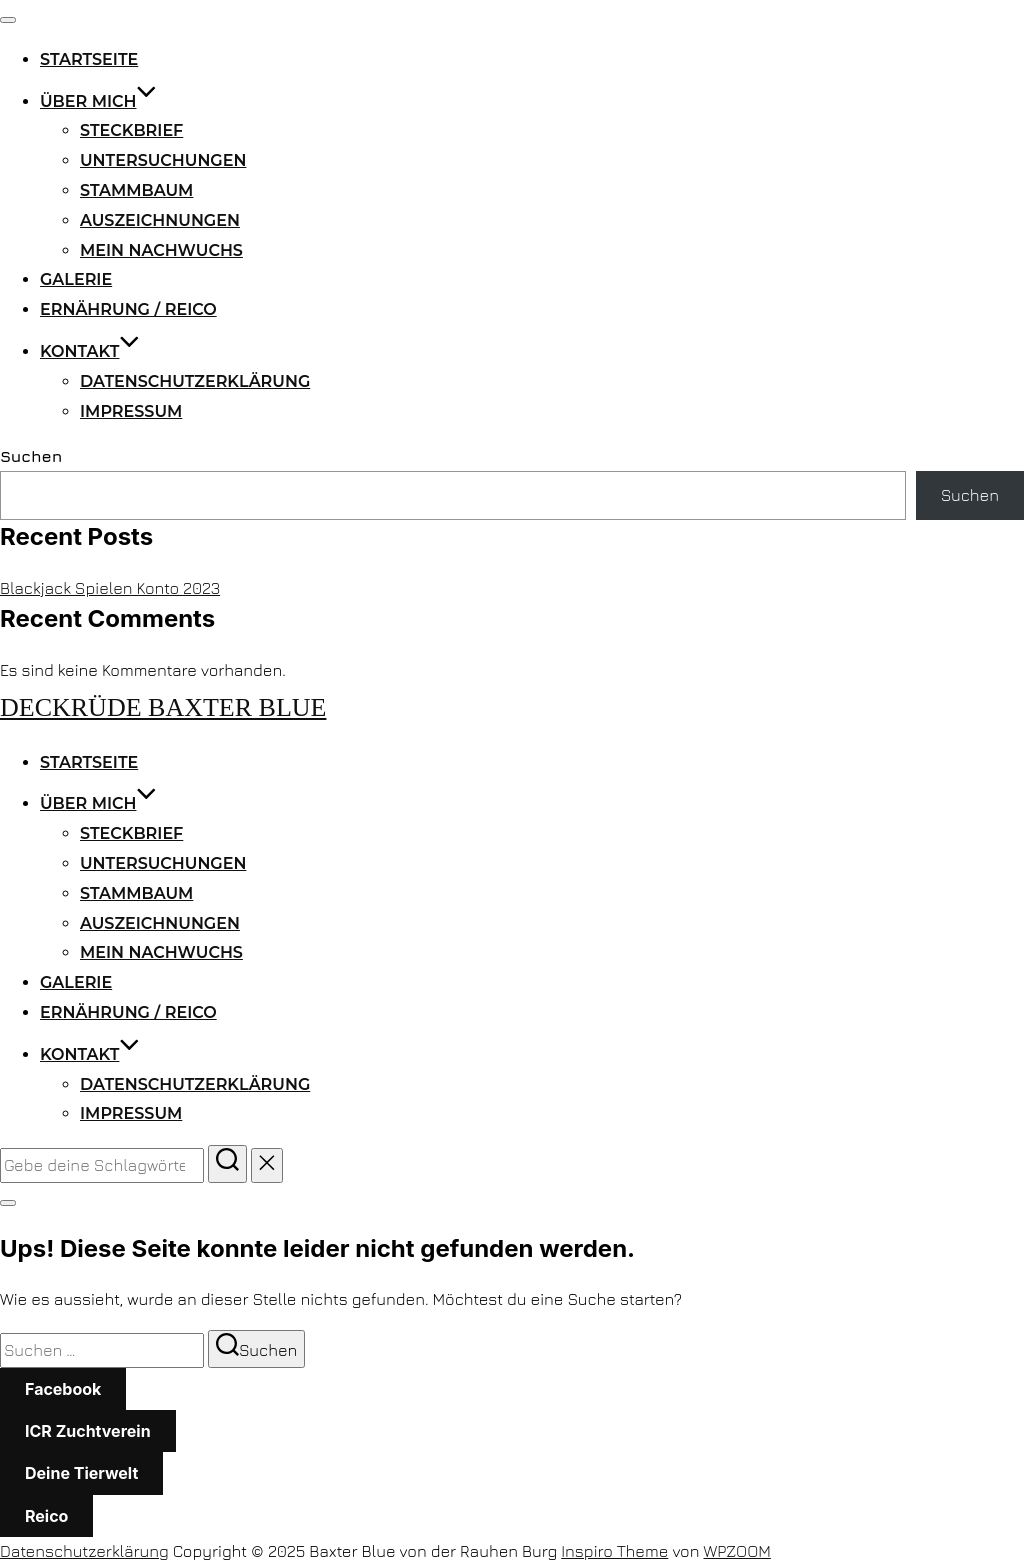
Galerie (76, 279)
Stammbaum (136, 190)
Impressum (131, 411)
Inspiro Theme (614, 1551)
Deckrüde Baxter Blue (163, 707)
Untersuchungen (163, 160)
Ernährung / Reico (128, 309)
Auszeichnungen (160, 220)
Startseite (89, 59)
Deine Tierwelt (81, 1473)
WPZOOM (737, 1551)
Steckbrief (131, 130)
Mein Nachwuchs (161, 250)
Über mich (98, 101)
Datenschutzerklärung (195, 381)
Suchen (31, 456)
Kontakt (90, 351)
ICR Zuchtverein (88, 1431)
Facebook (63, 1389)
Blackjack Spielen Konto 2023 (110, 588)
